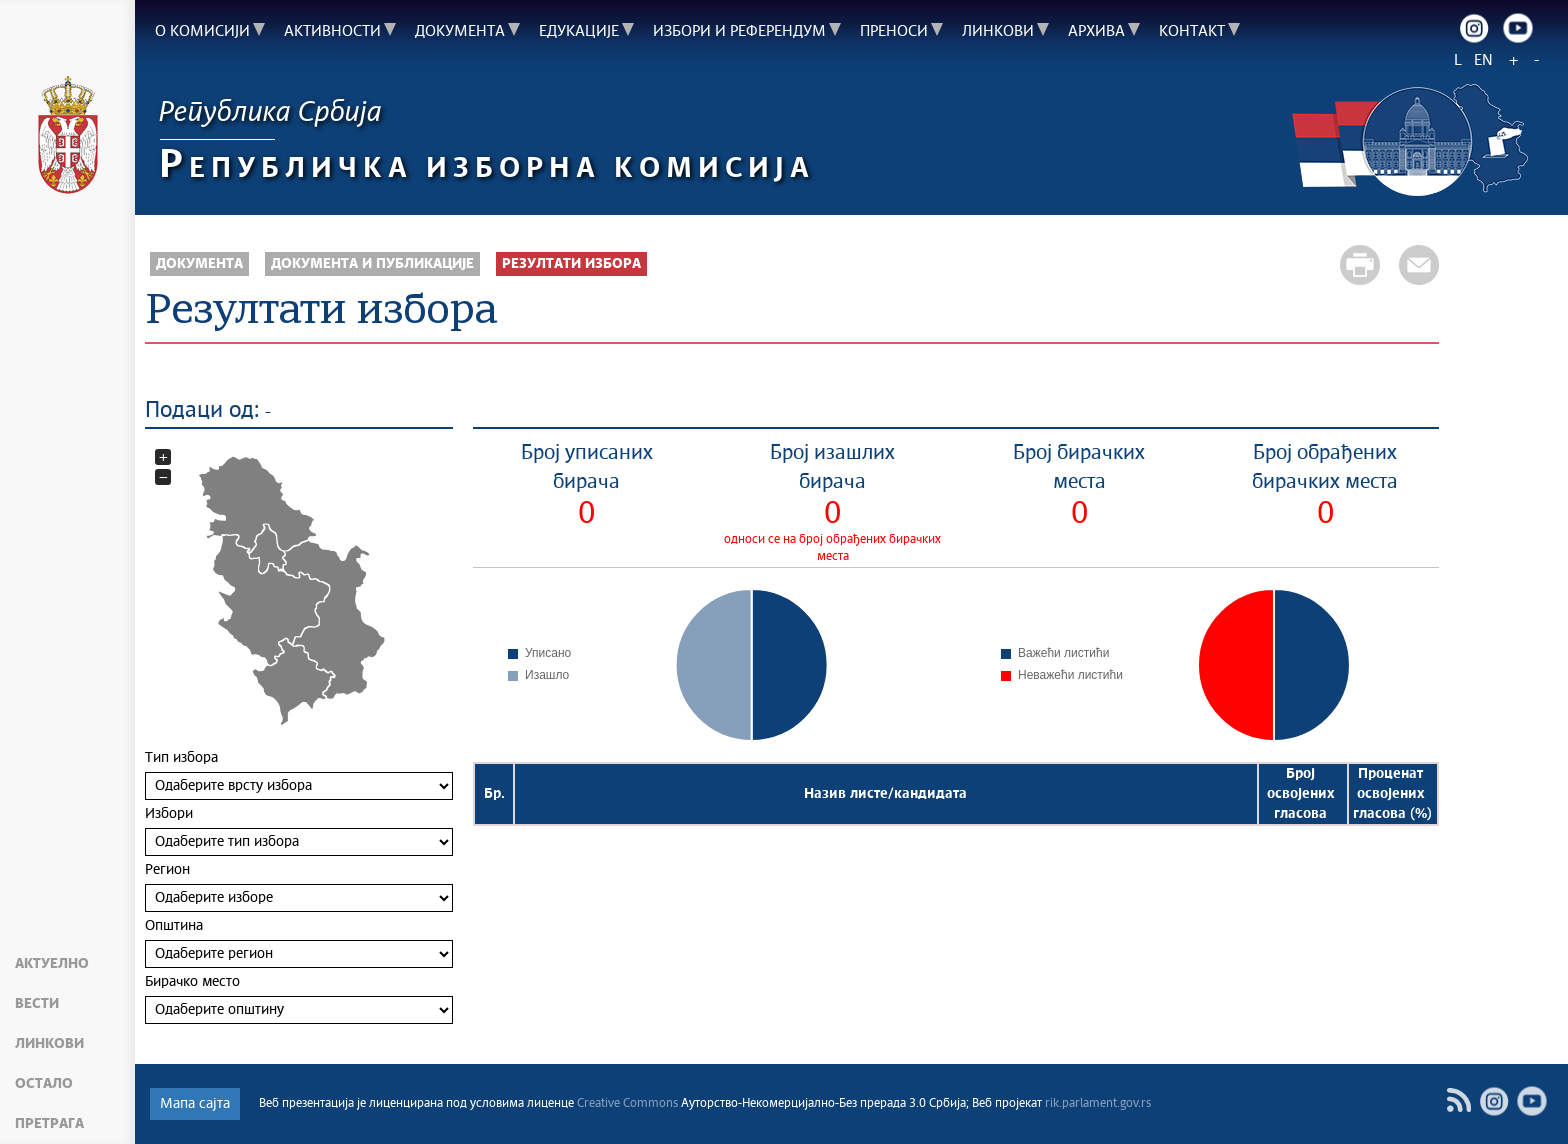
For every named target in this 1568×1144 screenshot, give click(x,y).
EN (1483, 60)
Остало (44, 1084)
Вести (37, 1004)
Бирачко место (299, 999)
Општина (299, 943)
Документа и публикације (372, 264)
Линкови (49, 1044)
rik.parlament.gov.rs (1098, 1104)
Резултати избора (571, 264)
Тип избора (299, 775)
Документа (199, 264)
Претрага (49, 1124)
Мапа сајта (195, 1104)
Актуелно (52, 964)
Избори (299, 831)
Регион (299, 887)
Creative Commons (627, 1104)
